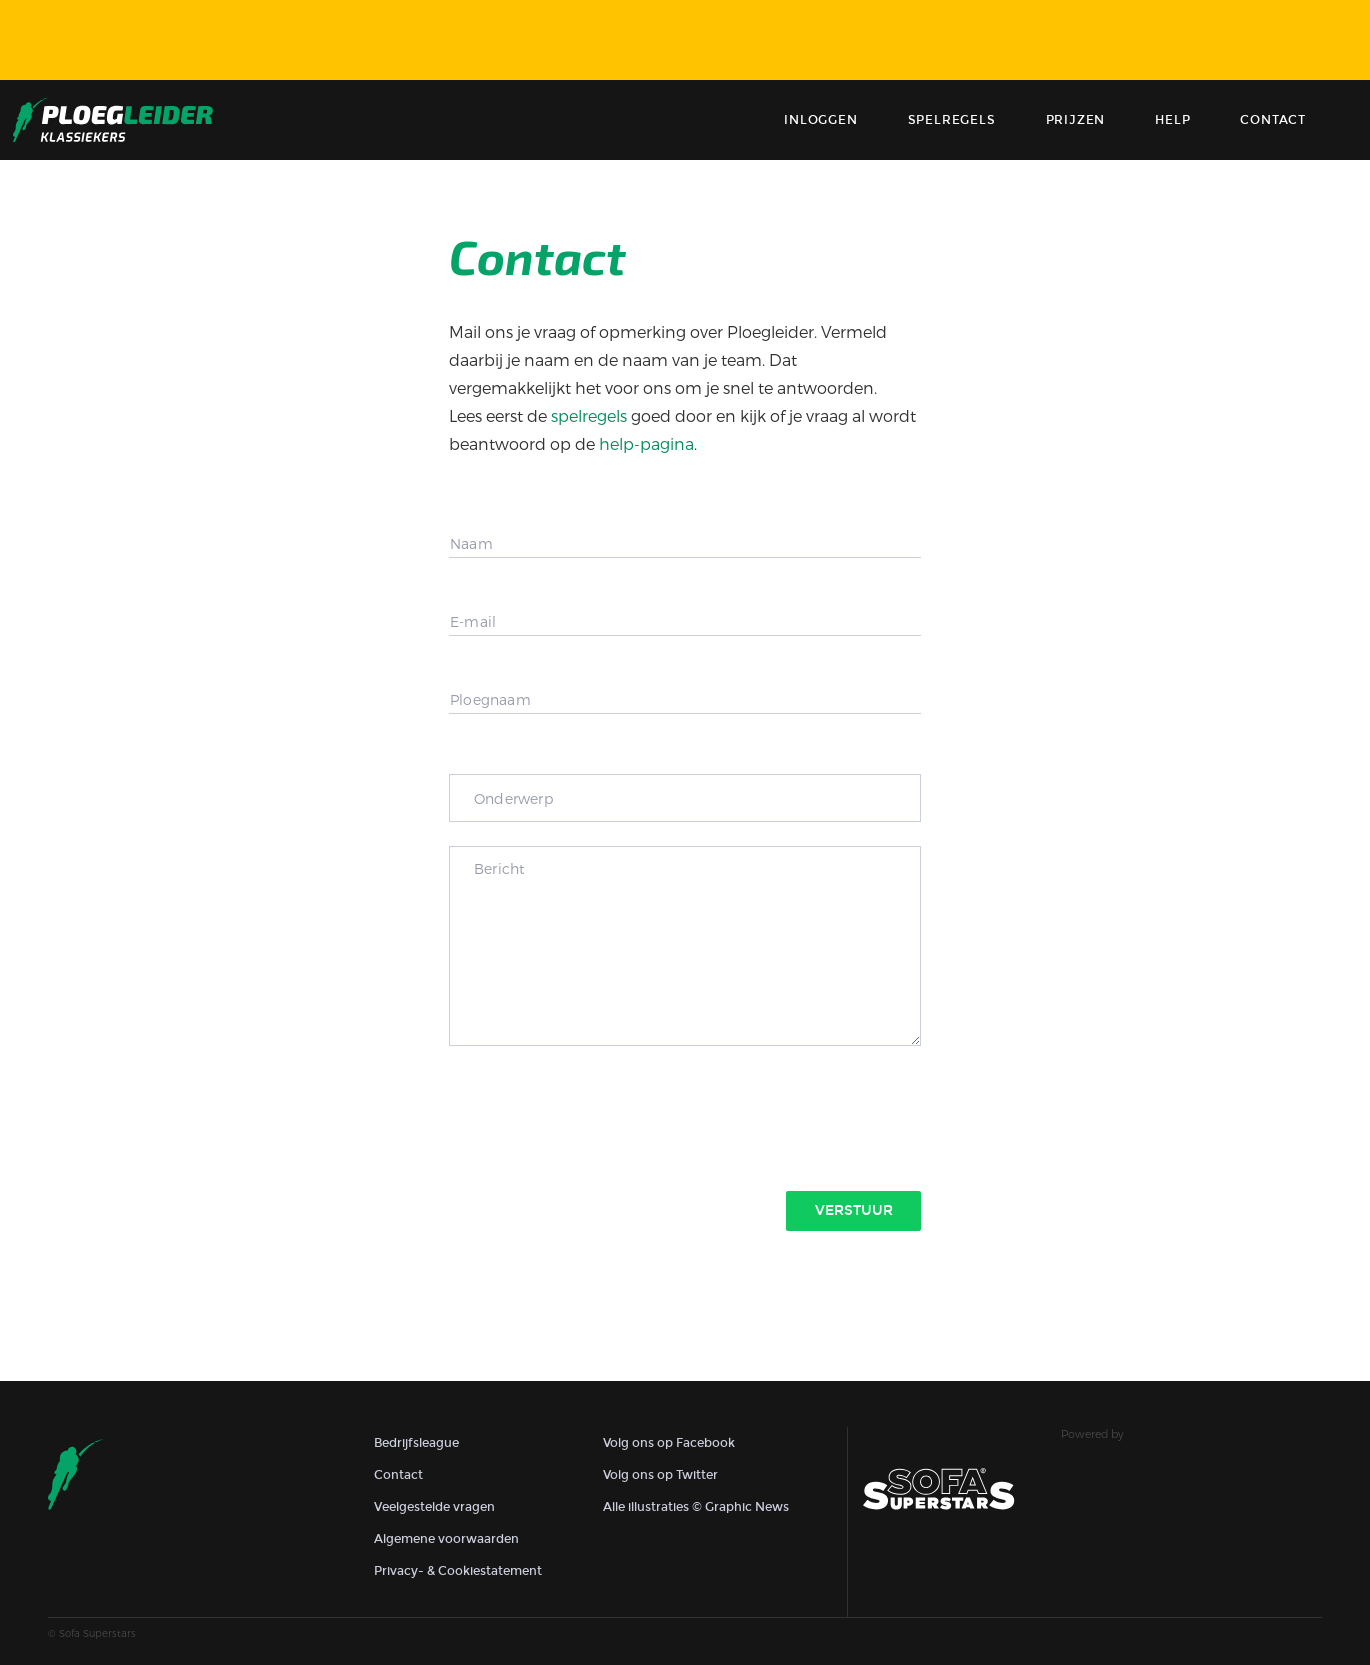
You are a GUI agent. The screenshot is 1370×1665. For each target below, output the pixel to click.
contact (1273, 120)
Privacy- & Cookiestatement (458, 1571)
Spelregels (952, 120)
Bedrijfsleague (416, 1443)
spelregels (589, 415)
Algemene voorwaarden (446, 1539)
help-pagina (646, 443)
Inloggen (820, 120)
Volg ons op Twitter (660, 1475)
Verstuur (854, 1210)
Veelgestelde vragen (434, 1507)
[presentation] (601, 1116)
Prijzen (1076, 120)
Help (1172, 120)
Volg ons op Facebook (669, 1443)
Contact (398, 1475)
